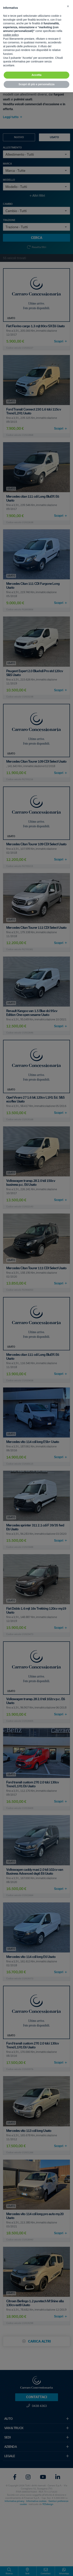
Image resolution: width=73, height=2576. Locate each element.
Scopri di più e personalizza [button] (36, 84)
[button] (68, 6)
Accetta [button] (36, 74)
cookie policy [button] (10, 34)
